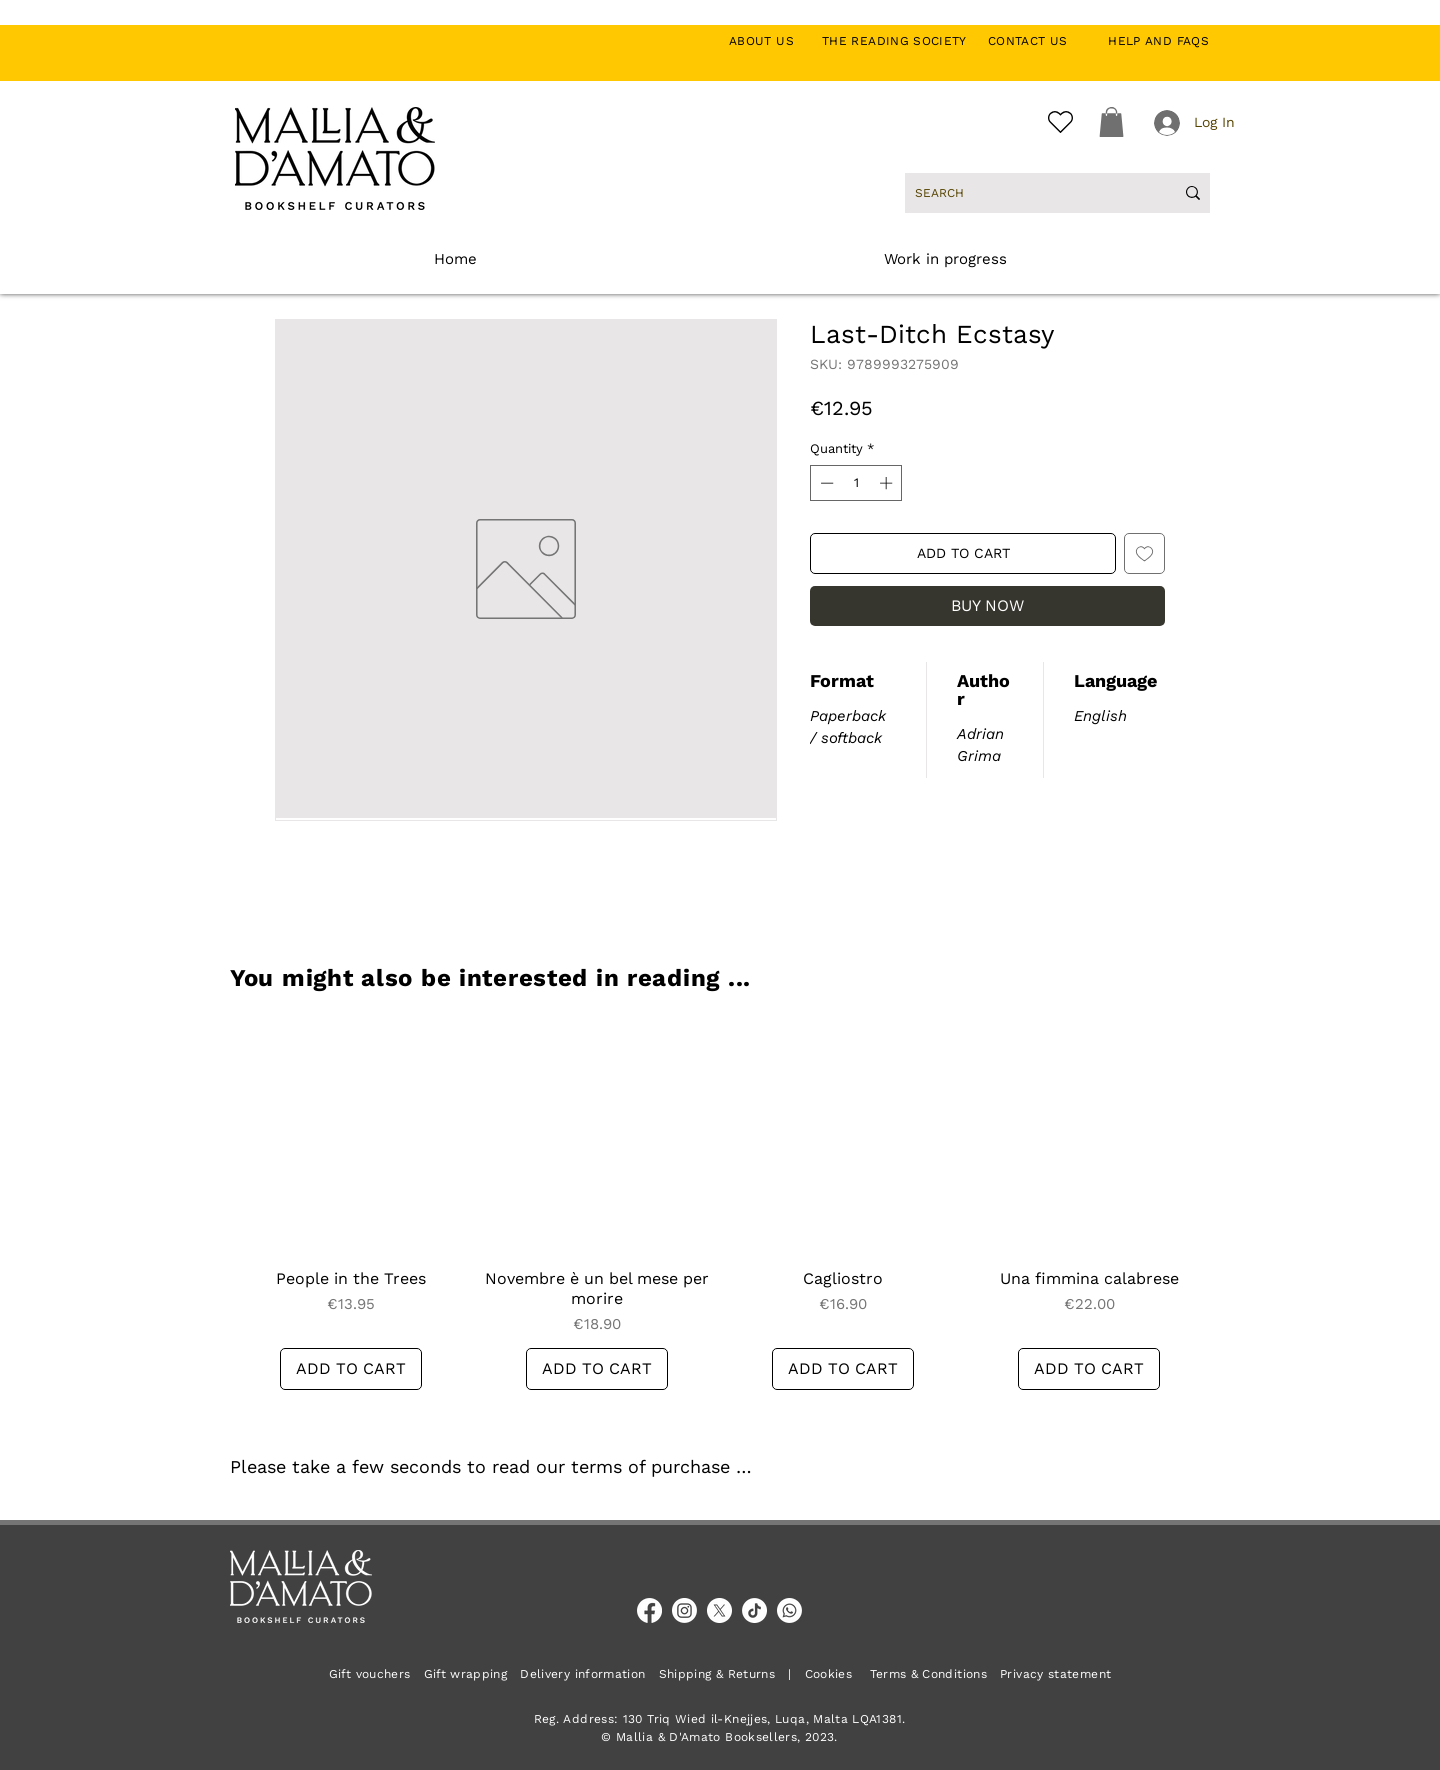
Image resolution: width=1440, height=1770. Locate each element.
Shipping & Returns (717, 1674)
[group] (720, 1203)
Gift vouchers (376, 1674)
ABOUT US (772, 41)
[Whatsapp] (789, 1610)
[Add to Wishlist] (1144, 553)
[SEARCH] (1029, 193)
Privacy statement (1055, 1674)
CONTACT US (1038, 41)
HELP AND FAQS (1158, 41)
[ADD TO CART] (351, 1369)
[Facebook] (649, 1610)
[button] (1111, 122)
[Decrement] (825, 483)
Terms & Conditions (928, 1674)
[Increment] (888, 483)
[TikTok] (754, 1610)
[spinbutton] (856, 483)
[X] (719, 1610)
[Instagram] (684, 1610)
